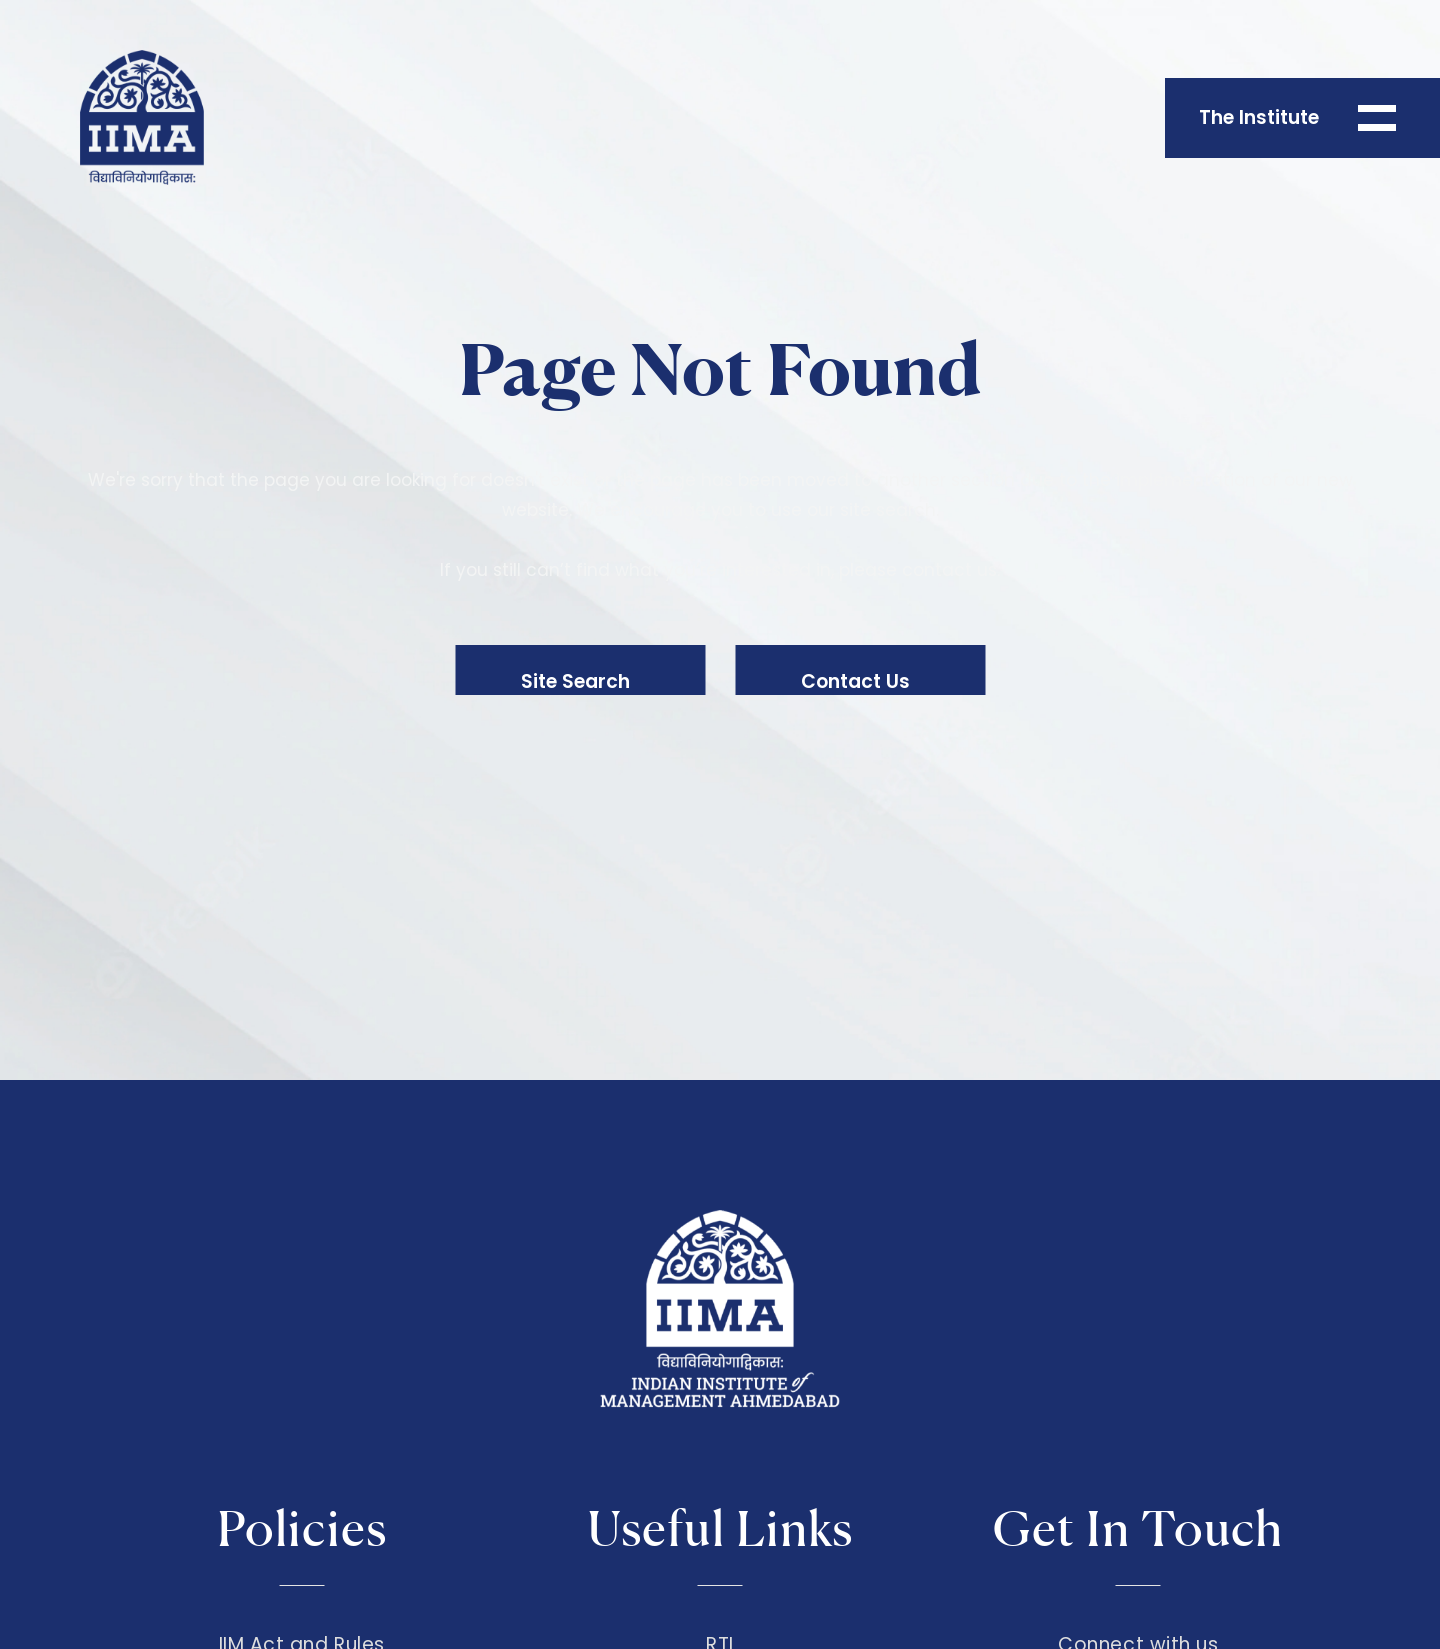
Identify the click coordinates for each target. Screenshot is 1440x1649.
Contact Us (855, 681)
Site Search (575, 681)
